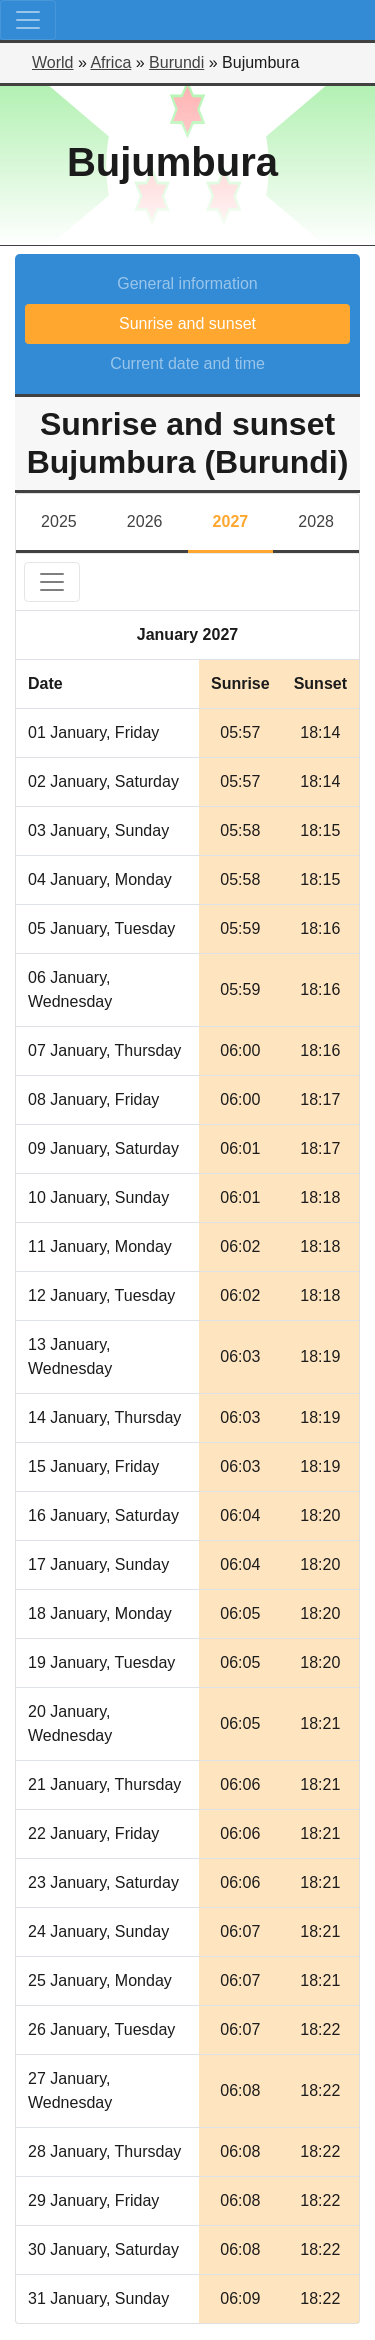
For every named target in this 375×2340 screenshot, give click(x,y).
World (53, 62)
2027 (231, 521)
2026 (145, 521)
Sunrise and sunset (187, 323)
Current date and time (187, 363)
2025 (59, 521)
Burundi (176, 62)
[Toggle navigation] (28, 20)
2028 (316, 521)
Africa (110, 62)
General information (187, 283)
